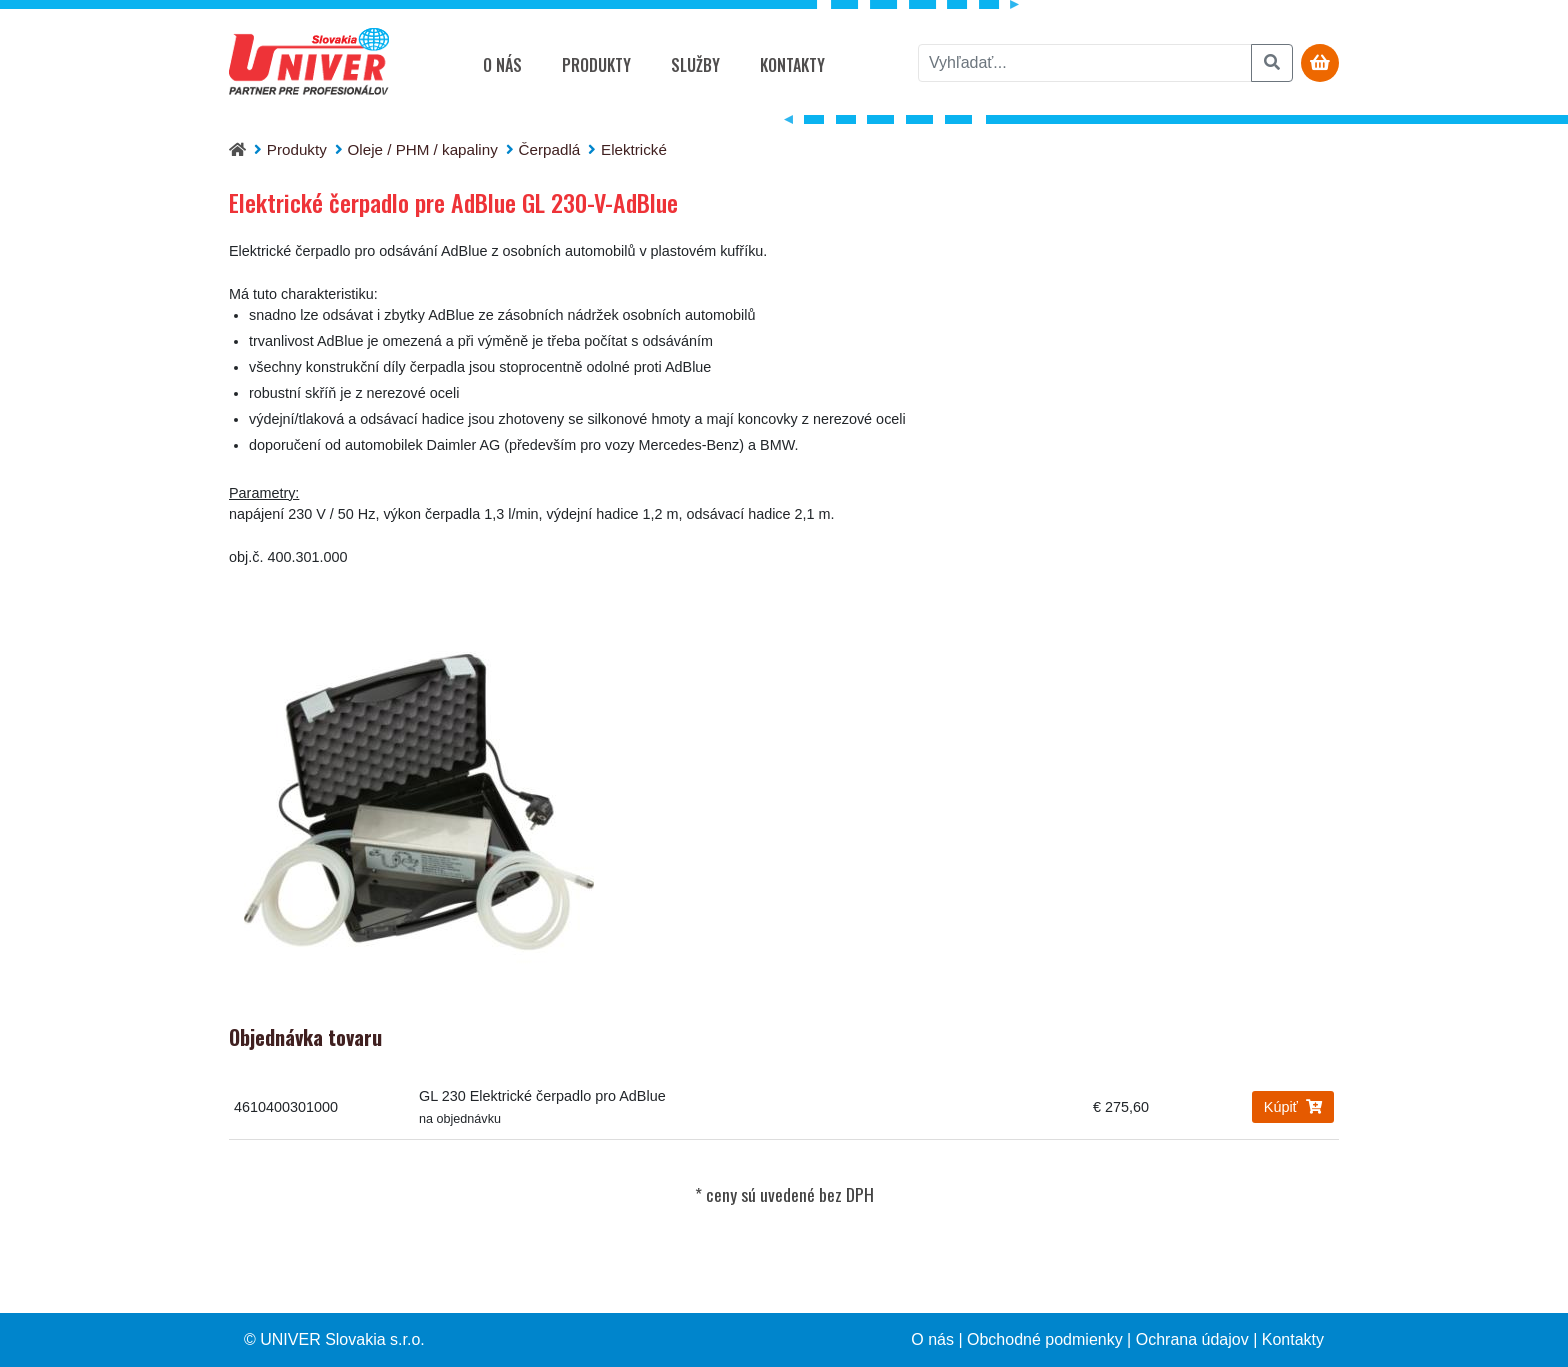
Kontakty (792, 65)
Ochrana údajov (1192, 1339)
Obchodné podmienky (1045, 1339)
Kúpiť (1293, 1107)
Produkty (596, 65)
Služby (695, 65)
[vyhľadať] (1085, 63)
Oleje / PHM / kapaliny (423, 149)
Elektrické (634, 149)
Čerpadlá (550, 149)
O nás (502, 65)
